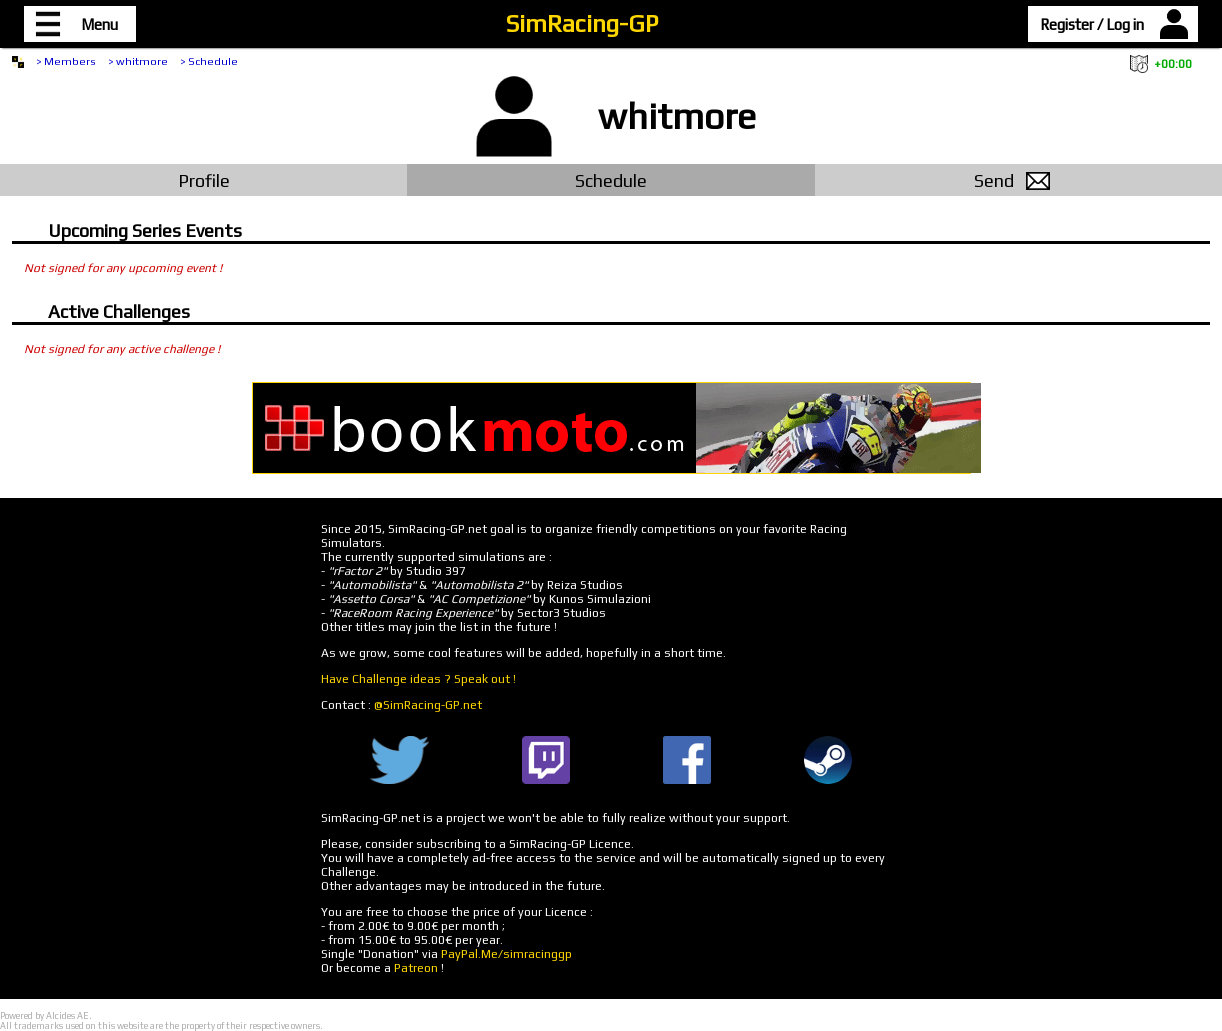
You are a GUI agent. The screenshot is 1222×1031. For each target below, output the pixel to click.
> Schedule (209, 61)
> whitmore (138, 61)
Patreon (416, 968)
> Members (66, 61)
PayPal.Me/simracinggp (506, 954)
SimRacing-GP (582, 23)
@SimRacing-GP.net (428, 705)
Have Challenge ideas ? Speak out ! (418, 679)
